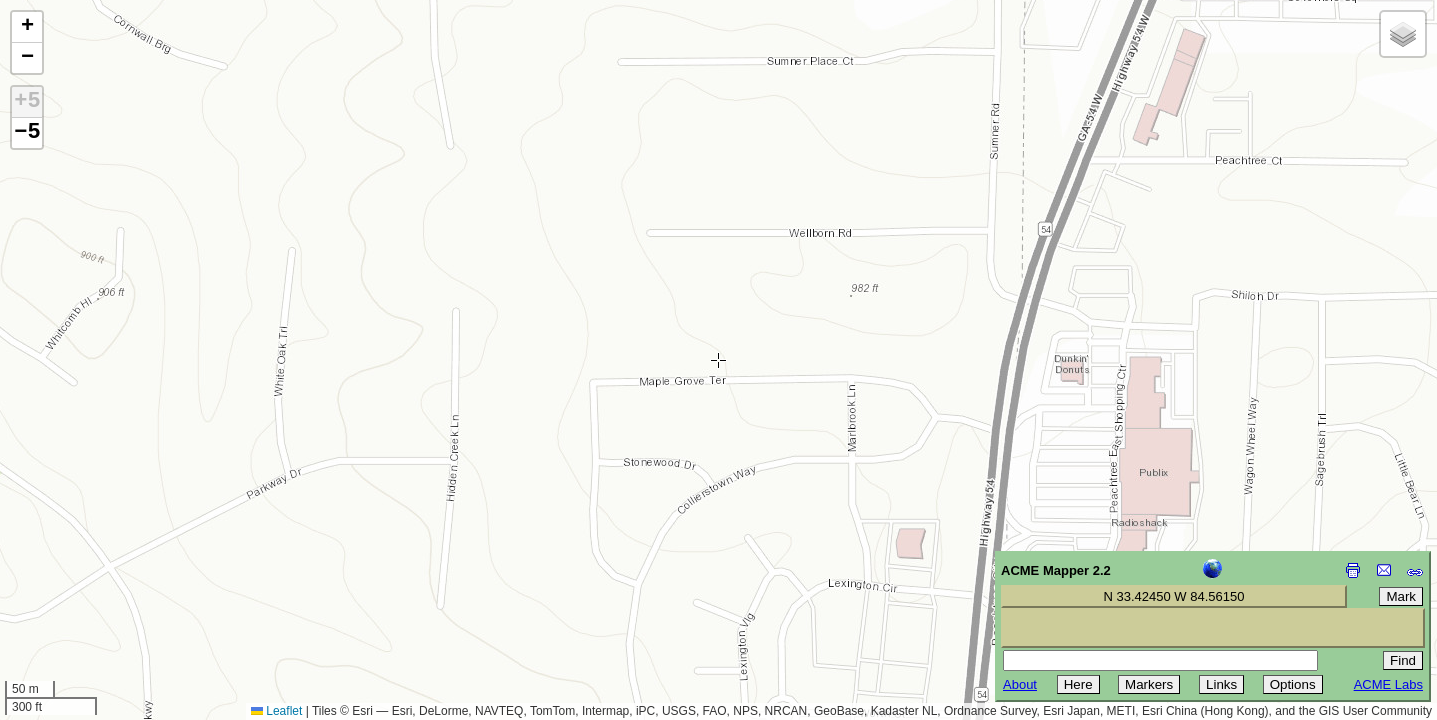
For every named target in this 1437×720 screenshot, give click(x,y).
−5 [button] (27, 133)
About (1020, 684)
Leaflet (276, 711)
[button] (27, 27)
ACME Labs (1388, 684)
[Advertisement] (106, 578)
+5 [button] (27, 102)
